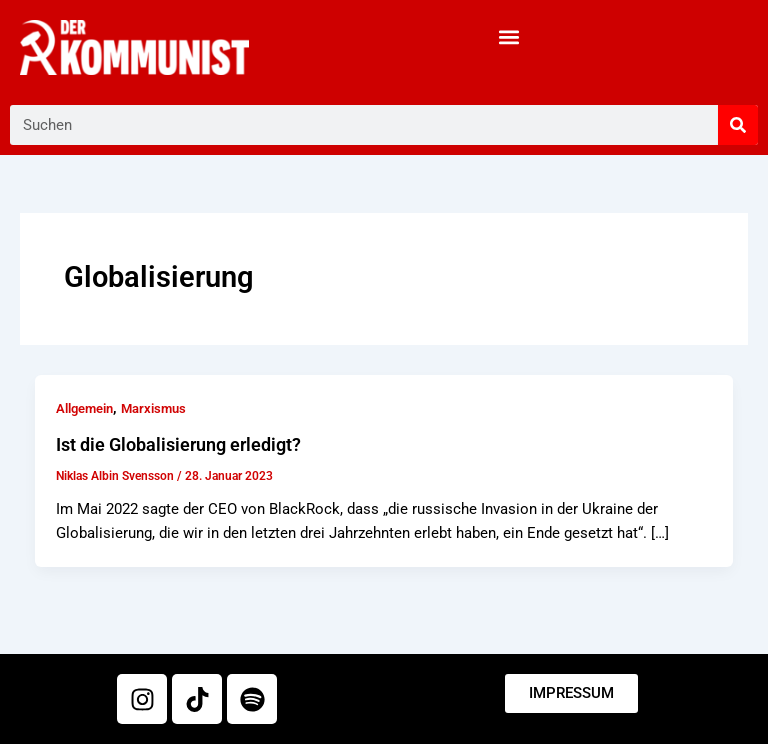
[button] (508, 36)
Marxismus (153, 408)
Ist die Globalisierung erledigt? (178, 444)
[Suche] (738, 125)
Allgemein (84, 408)
